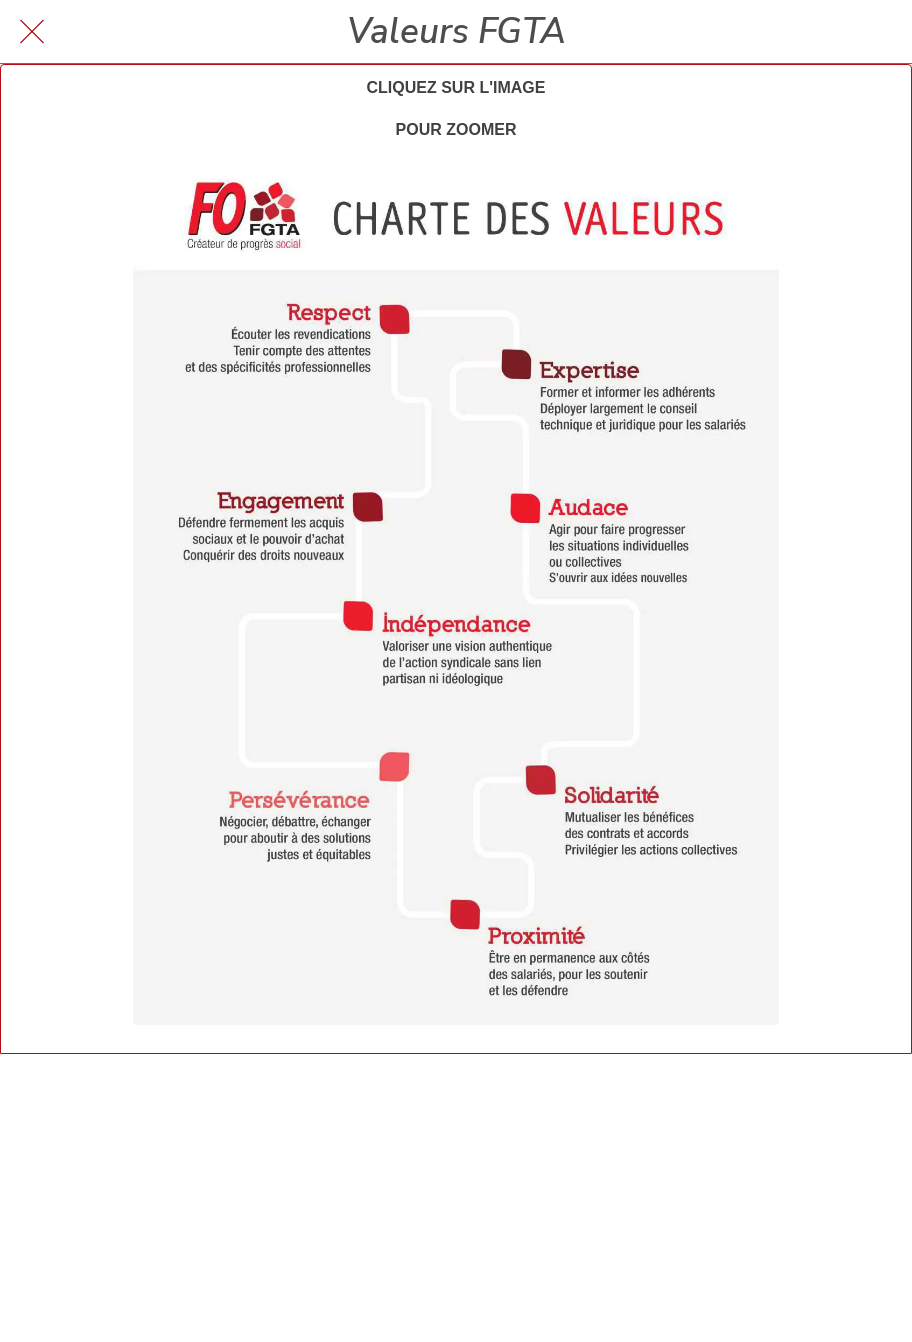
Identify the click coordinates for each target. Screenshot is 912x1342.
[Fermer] (32, 32)
